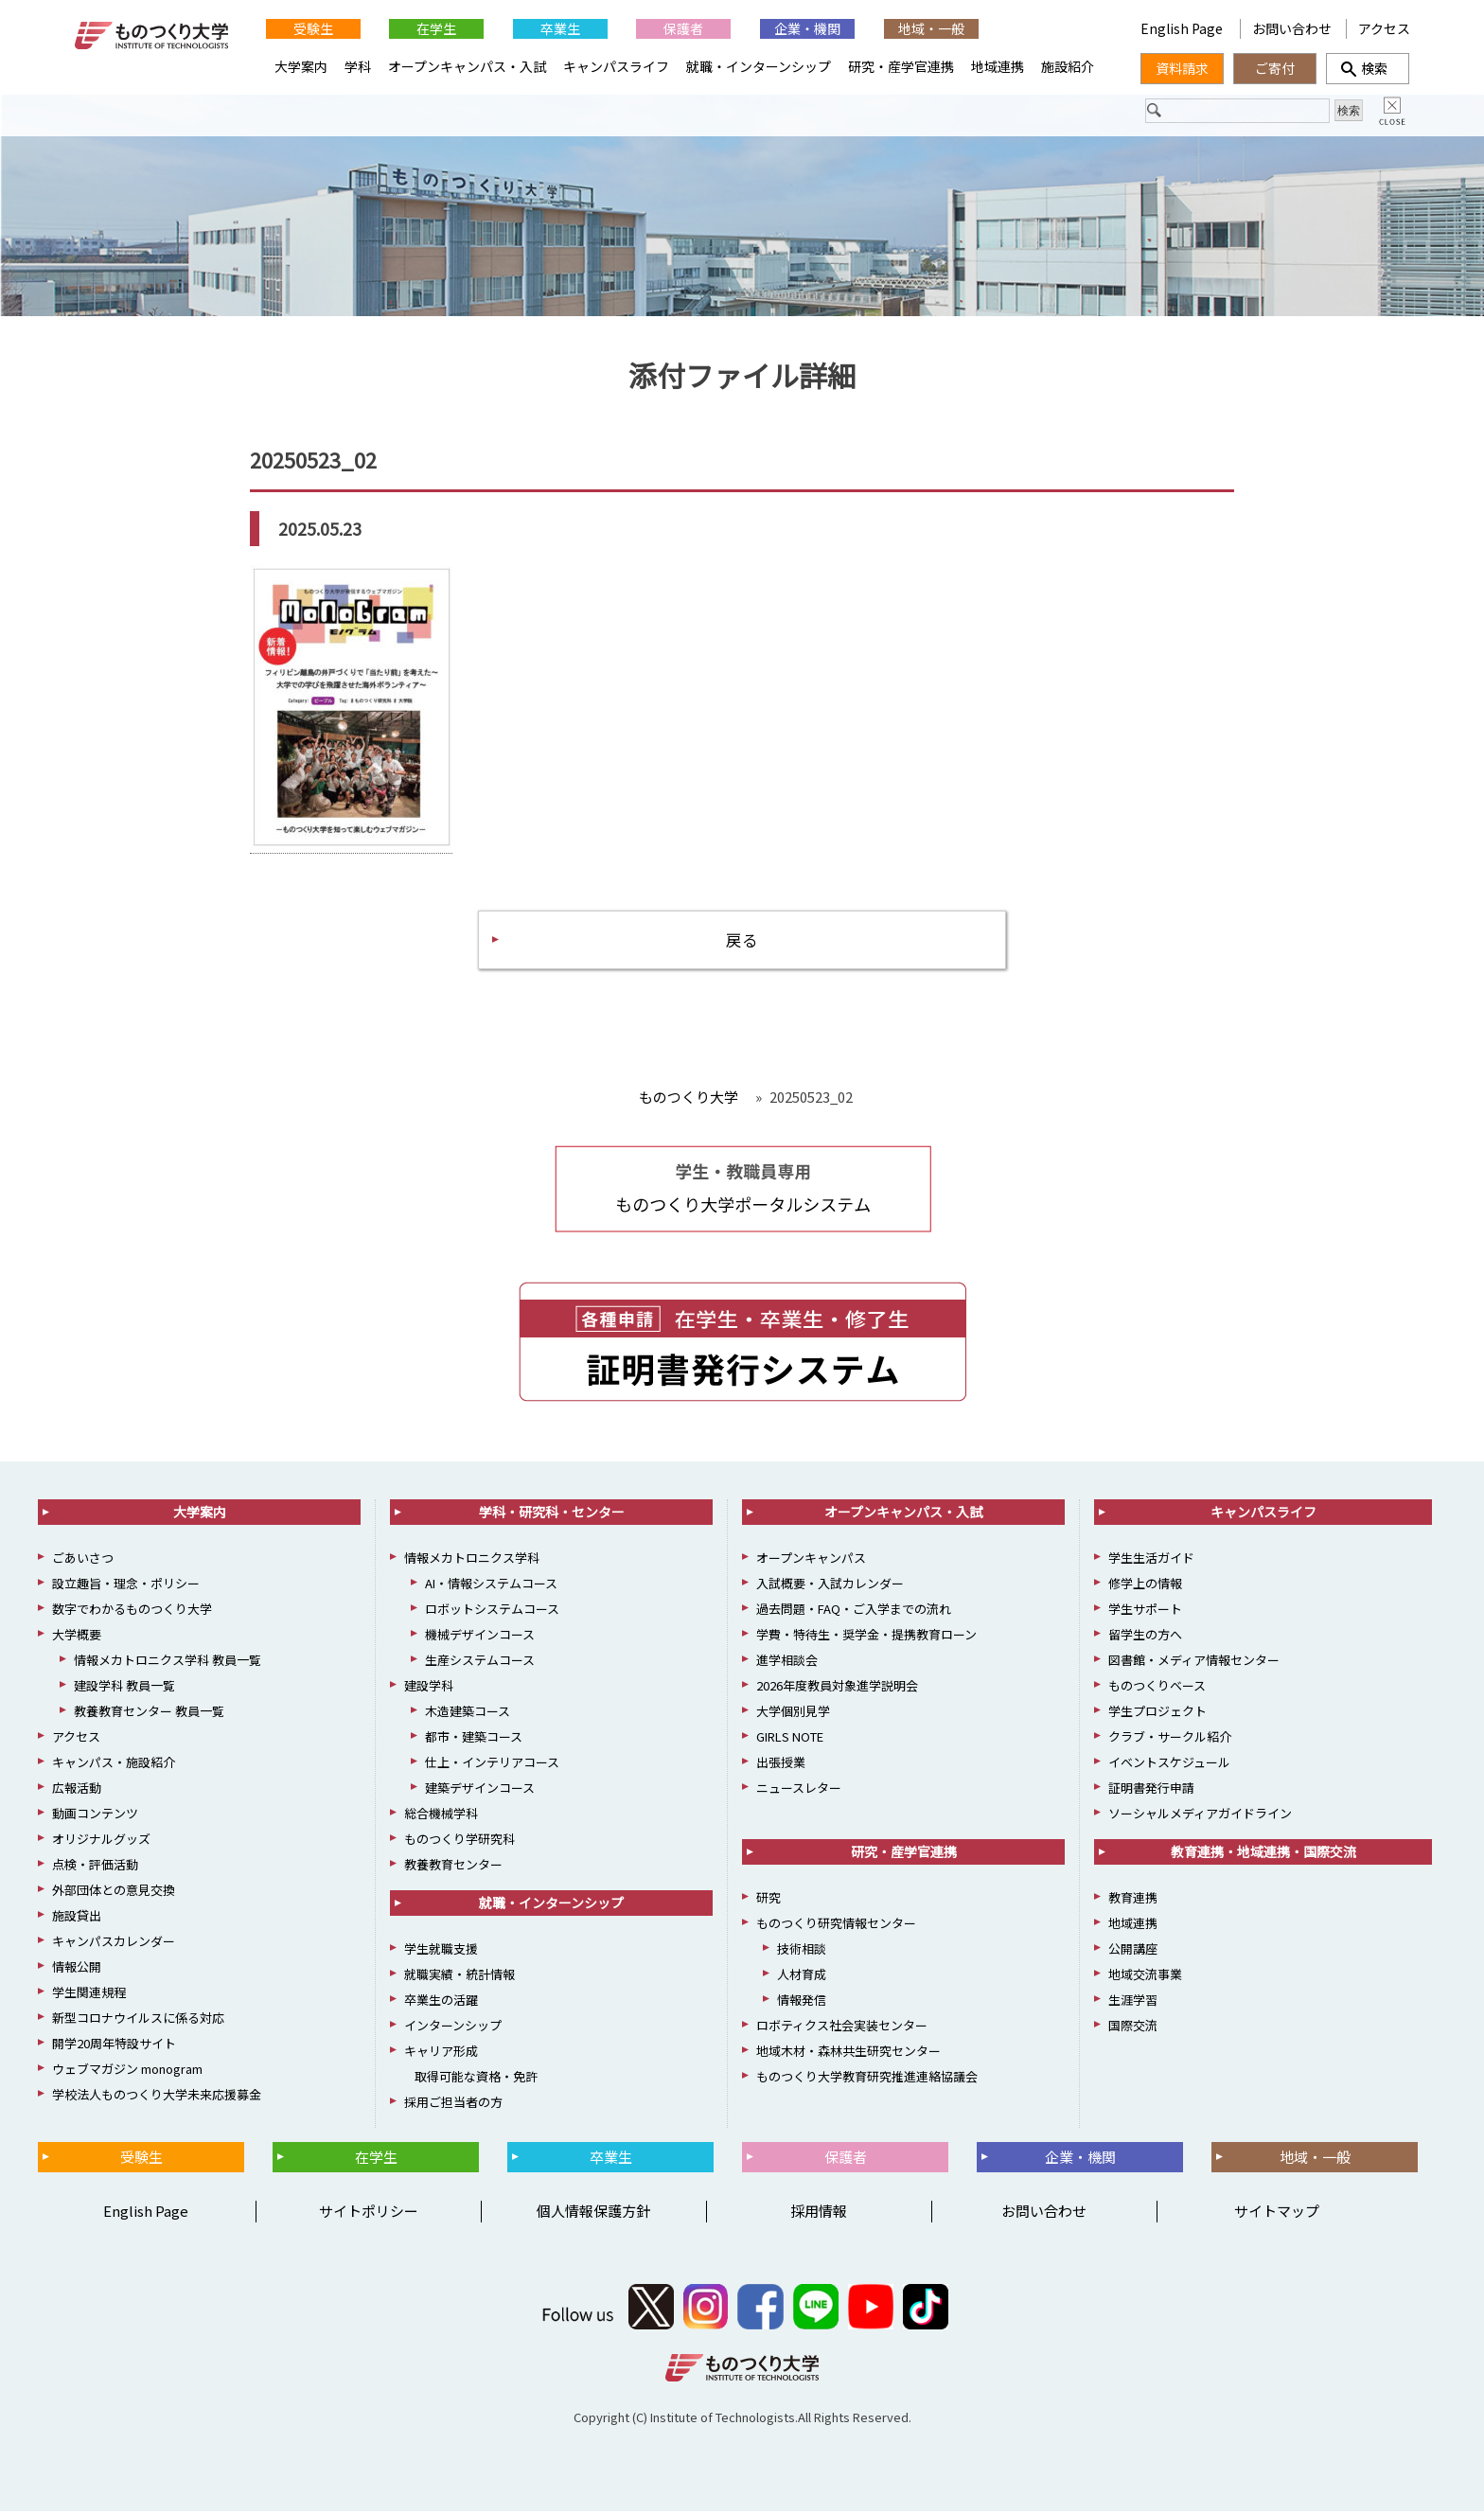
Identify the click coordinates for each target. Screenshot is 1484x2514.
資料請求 (1182, 68)
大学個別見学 (793, 1714)
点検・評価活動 (95, 1867)
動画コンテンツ (95, 1816)
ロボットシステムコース (492, 1611)
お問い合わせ (1292, 28)
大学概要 (76, 1637)
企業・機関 (807, 28)
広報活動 (76, 1790)
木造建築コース (467, 1714)
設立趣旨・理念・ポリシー (126, 1586)
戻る (742, 940)
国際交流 (1132, 2028)
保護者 (683, 28)
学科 (357, 66)
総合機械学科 (441, 1816)
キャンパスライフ (616, 66)
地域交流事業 (1145, 1977)
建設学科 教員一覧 (124, 1688)
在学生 (436, 28)
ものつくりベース (1157, 1688)
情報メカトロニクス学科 (471, 1560)
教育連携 (1132, 1900)
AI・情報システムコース (491, 1586)
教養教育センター (453, 1867)
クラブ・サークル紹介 (1169, 1739)
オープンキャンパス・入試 (467, 66)
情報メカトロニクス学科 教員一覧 (167, 1663)
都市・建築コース (473, 1739)
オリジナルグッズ (101, 1841)
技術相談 (801, 1951)
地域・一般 (931, 28)
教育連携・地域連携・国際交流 (1263, 1854)
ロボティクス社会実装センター (842, 2028)
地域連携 (997, 66)
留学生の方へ (1145, 1637)
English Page (1183, 28)
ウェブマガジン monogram (127, 2071)
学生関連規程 (89, 1995)
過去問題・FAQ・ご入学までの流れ (853, 1611)
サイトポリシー (368, 2213)
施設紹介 (1067, 66)
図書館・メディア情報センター (1194, 1663)
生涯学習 (1132, 2002)
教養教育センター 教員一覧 (149, 1714)
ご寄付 (1275, 68)
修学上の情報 (1145, 1586)
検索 (1367, 68)
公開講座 (1132, 1951)
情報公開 (76, 1969)
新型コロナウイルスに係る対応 (138, 2020)
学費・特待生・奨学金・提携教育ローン (866, 1637)
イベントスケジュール (1169, 1765)
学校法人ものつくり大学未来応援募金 (156, 2097)
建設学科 (428, 1688)
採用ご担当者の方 (453, 2105)
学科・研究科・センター (552, 1514)
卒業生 (560, 28)
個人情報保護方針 (593, 2213)
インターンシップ (453, 2028)
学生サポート (1145, 1611)
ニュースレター (798, 1790)
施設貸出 (76, 1918)
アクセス (1384, 28)
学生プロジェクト (1157, 1714)
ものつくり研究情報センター (836, 1926)
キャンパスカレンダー (113, 1944)
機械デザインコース (480, 1637)
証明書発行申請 (1151, 1790)
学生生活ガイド (1151, 1560)
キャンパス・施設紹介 (113, 1765)
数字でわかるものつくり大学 (132, 1611)
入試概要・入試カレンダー (830, 1586)
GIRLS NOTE (789, 1739)
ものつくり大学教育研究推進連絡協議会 (867, 2079)
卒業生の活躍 (441, 2002)
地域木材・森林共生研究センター (848, 2054)
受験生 (313, 28)
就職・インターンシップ (758, 66)
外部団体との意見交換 (113, 1893)
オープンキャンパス (811, 1560)
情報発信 (801, 2002)
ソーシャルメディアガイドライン (1200, 1816)
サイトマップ (1276, 2213)
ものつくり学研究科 (459, 1841)
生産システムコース (480, 1663)
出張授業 (780, 1765)
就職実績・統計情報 (459, 1977)
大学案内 (300, 66)
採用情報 (818, 2213)
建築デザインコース (480, 1790)
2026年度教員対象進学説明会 (837, 1688)
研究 (768, 1900)
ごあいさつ (83, 1560)
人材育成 (801, 1977)
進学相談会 (787, 1663)
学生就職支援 (441, 1951)
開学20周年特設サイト (114, 2046)
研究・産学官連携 (901, 66)
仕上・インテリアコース (492, 1765)
